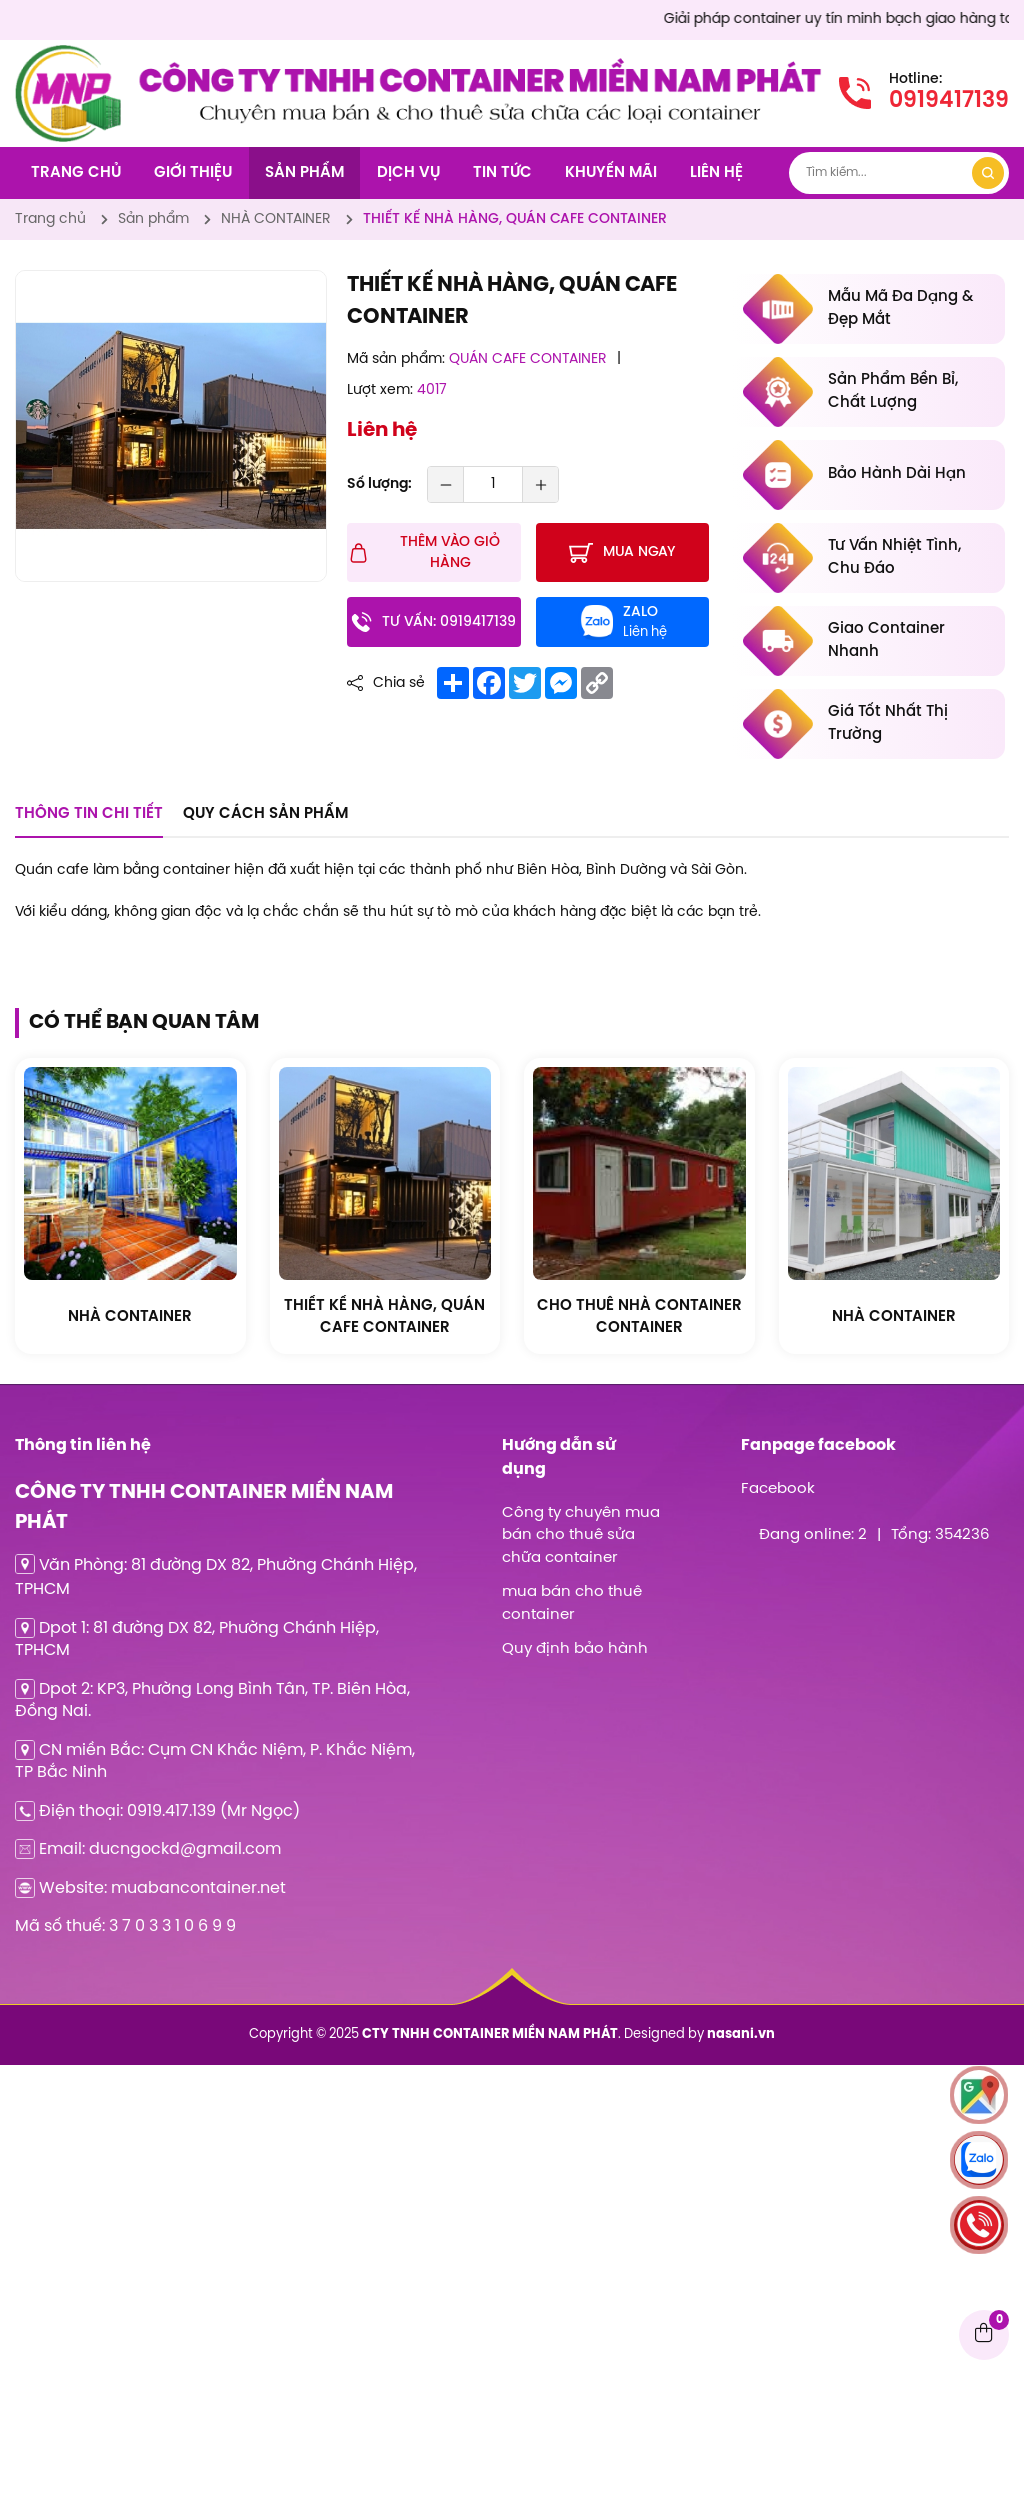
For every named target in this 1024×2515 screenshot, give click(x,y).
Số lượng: (379, 484)
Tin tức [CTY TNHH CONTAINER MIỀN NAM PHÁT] (502, 173)
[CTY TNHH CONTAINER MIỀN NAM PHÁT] (68, 55)
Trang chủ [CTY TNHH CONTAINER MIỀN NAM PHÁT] (76, 173)
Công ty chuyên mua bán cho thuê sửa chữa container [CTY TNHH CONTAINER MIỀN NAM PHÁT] (581, 1535)
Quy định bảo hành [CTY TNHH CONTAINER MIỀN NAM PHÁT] (575, 1649)
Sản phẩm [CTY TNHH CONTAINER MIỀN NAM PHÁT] (304, 173)
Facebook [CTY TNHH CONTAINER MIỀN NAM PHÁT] (778, 1489)
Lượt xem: (380, 390)
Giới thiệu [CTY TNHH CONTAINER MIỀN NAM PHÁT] (193, 173)
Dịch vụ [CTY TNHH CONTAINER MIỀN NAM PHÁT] (408, 173)
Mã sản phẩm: (396, 359)
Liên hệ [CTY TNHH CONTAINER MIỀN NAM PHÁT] (716, 173)
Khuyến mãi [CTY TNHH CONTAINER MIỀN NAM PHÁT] (611, 173)
